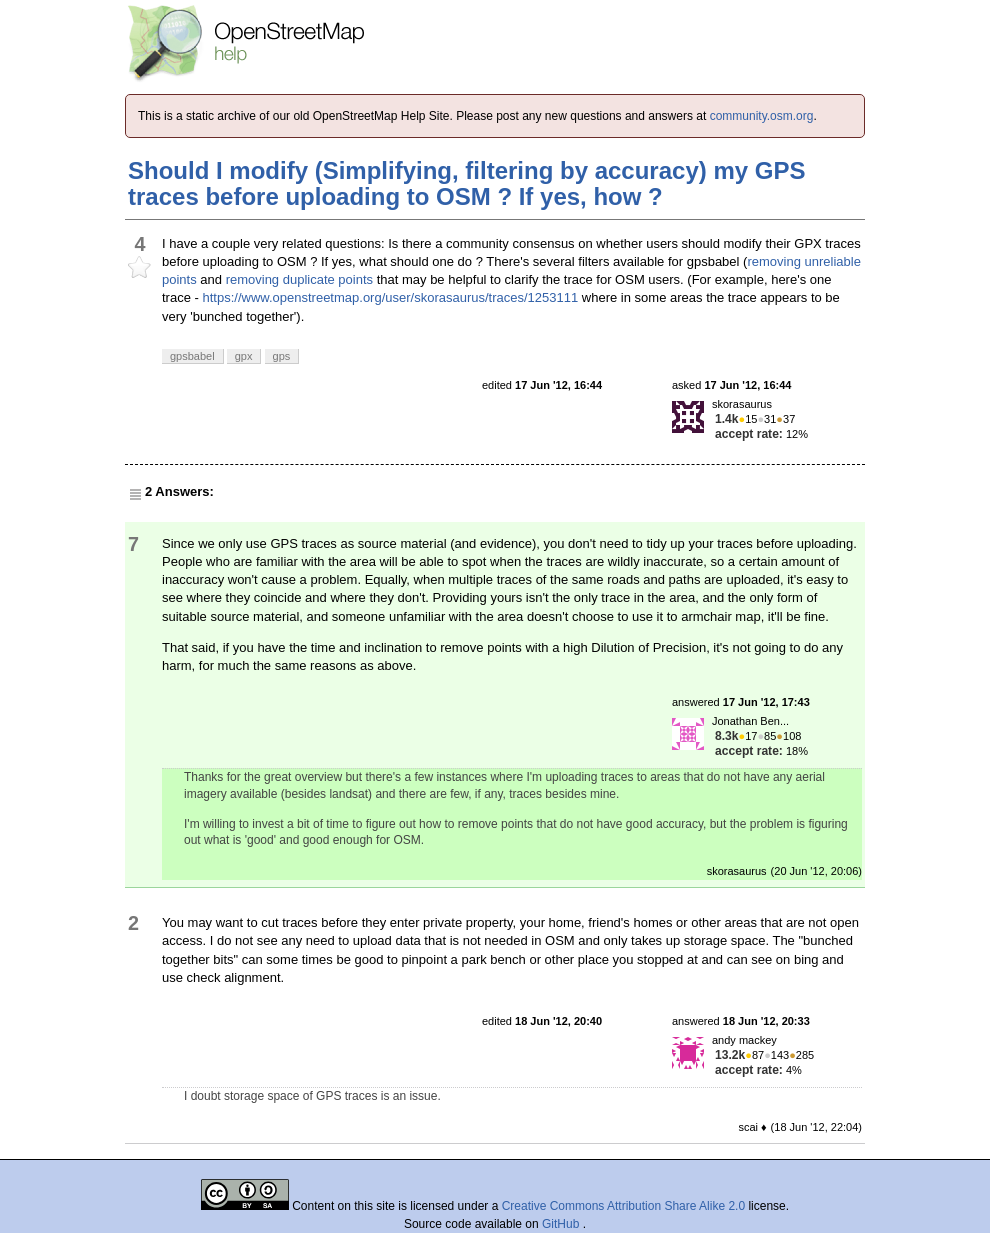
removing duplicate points (299, 279)
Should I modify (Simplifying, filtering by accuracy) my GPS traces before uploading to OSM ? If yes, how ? (466, 183)
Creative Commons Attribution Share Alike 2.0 (623, 1206)
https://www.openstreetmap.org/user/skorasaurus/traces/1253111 (390, 297)
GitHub (562, 1224)
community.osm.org (762, 116)
